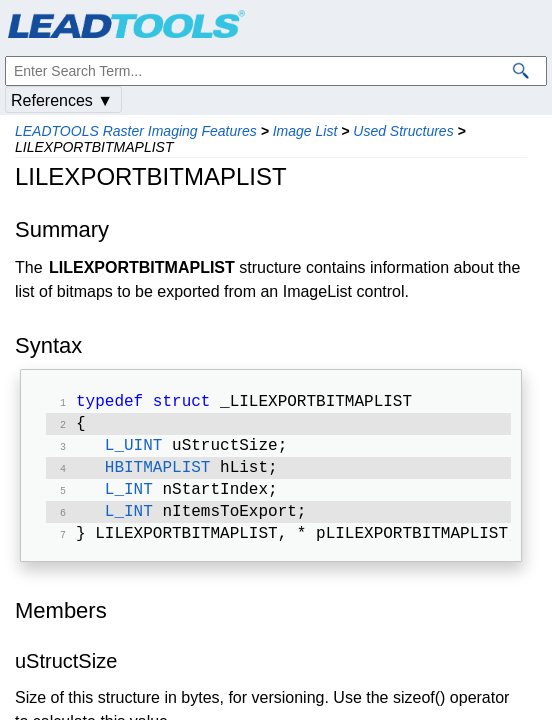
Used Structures (403, 131)
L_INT (129, 500)
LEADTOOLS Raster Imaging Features (136, 131)
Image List (305, 131)
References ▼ (62, 100)
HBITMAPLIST (158, 476)
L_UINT (134, 452)
